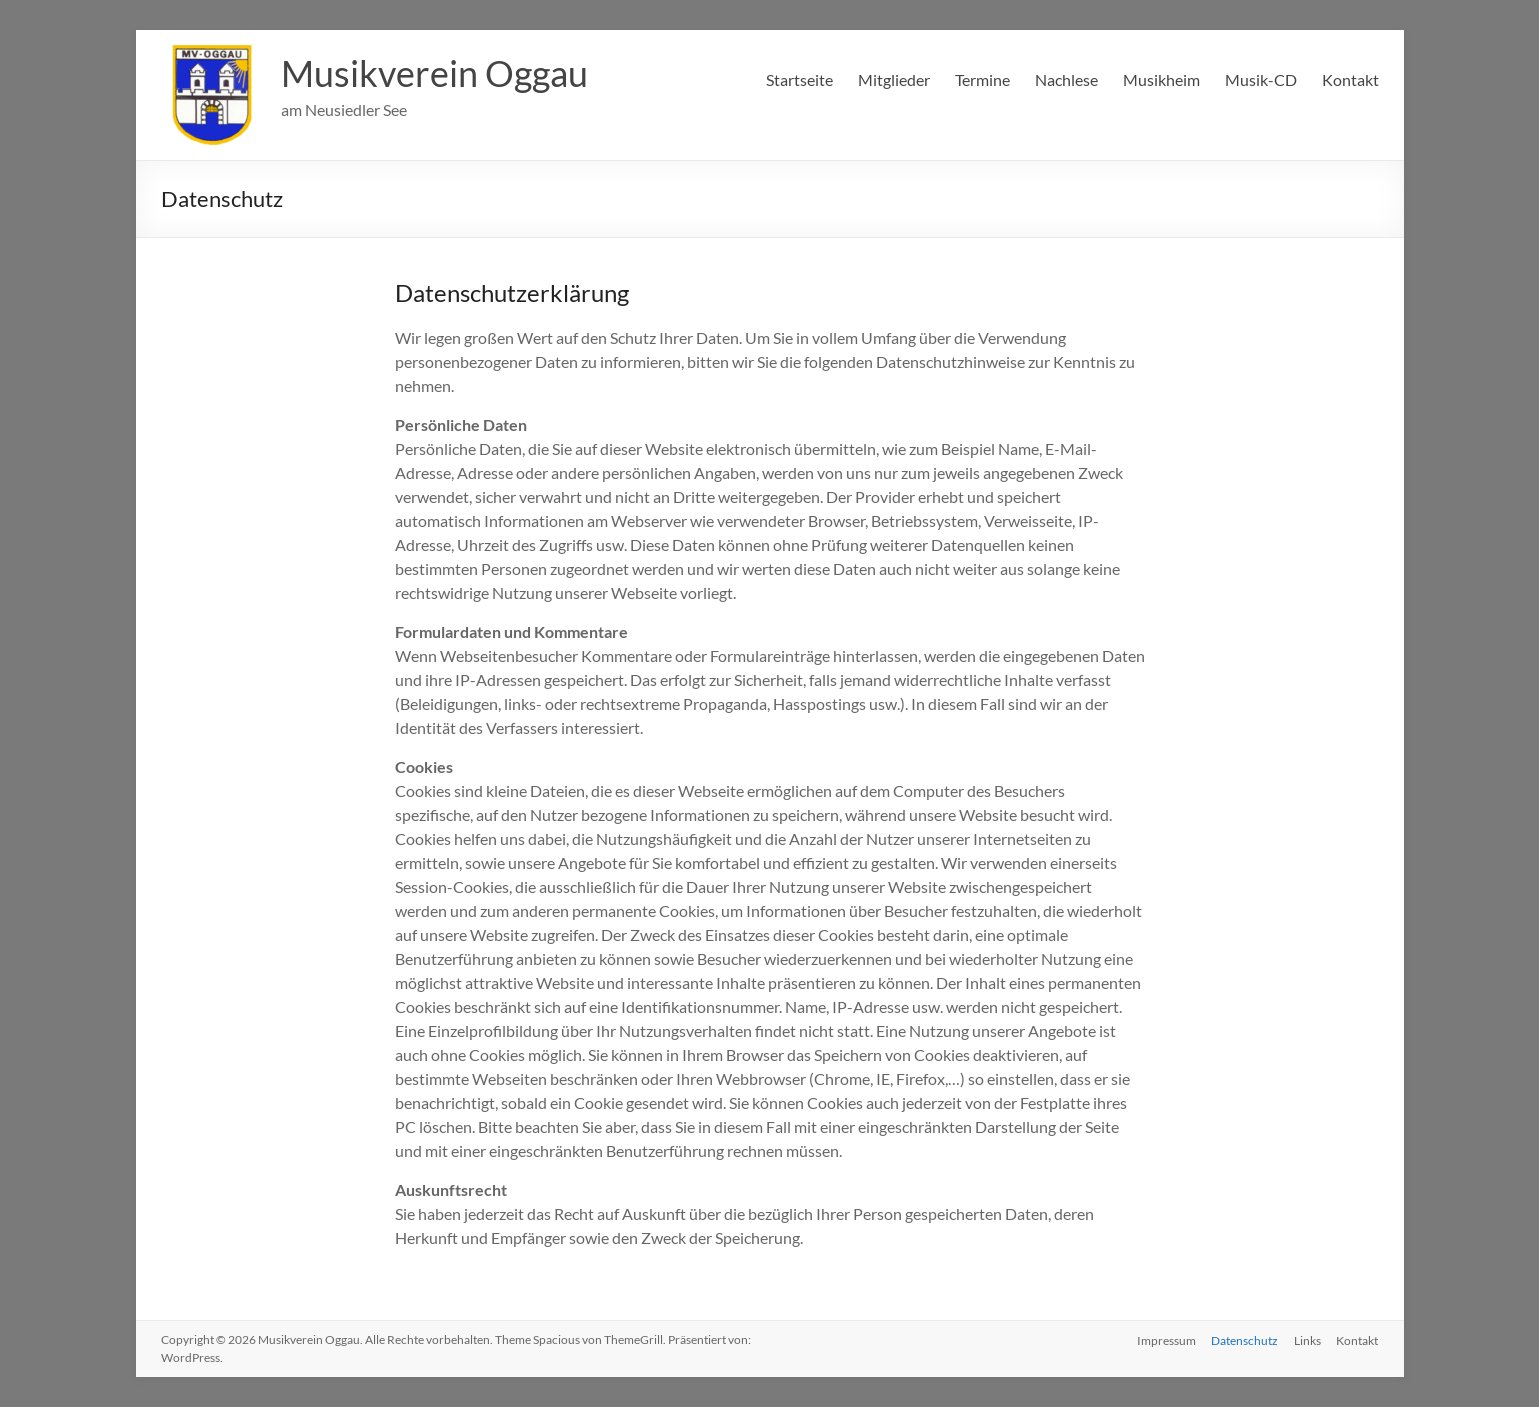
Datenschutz (1244, 1339)
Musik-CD (1261, 79)
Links (1307, 1339)
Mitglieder (894, 79)
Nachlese (1066, 79)
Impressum (1165, 1339)
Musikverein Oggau (434, 73)
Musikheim (1161, 79)
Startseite (799, 79)
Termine (982, 79)
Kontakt (1350, 79)
